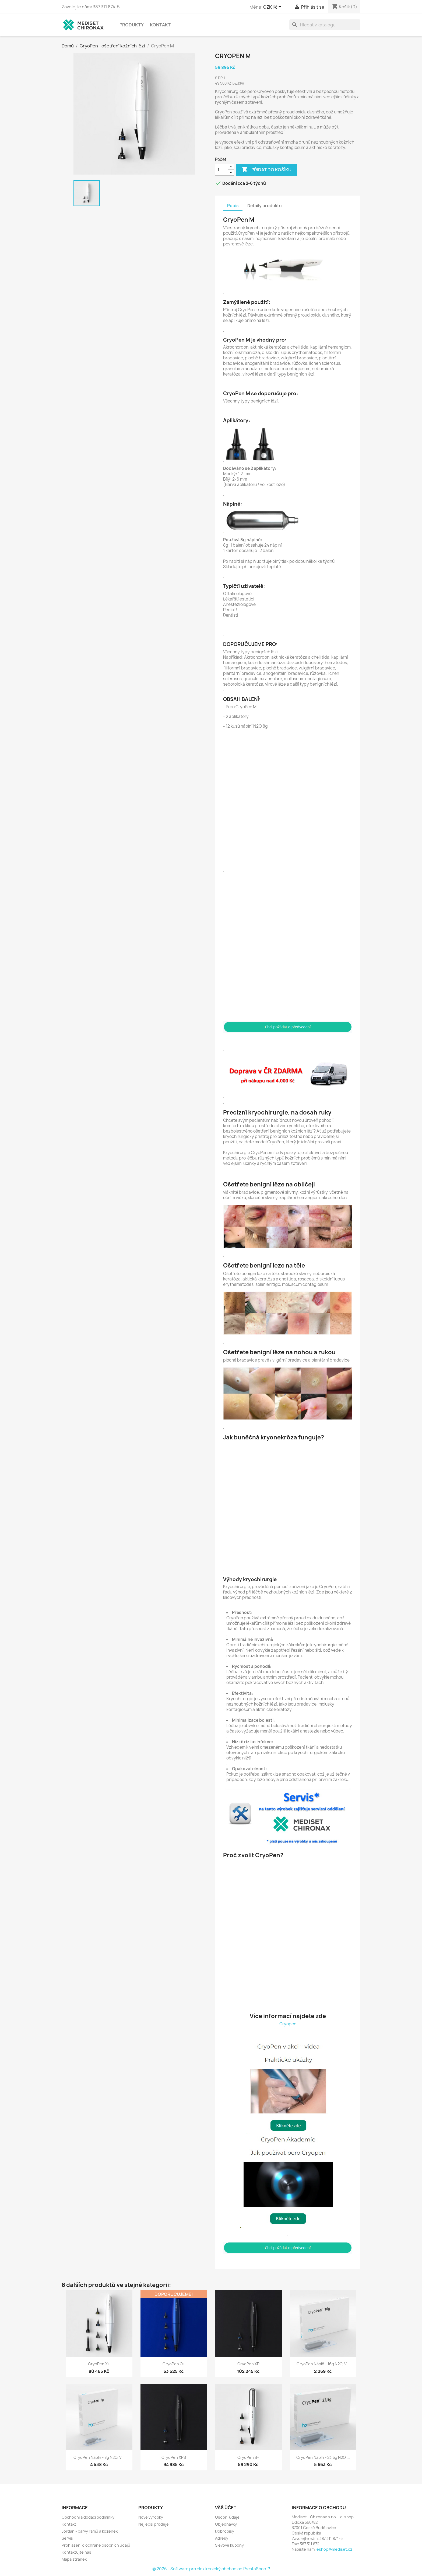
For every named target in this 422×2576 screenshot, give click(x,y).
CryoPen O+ (174, 2363)
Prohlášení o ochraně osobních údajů (96, 2545)
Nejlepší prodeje (153, 2524)
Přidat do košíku (266, 169)
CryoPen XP (248, 2363)
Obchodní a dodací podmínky (88, 2517)
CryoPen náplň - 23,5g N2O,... (323, 2457)
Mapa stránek (74, 2559)
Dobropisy (224, 2531)
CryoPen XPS (173, 2457)
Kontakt (160, 25)
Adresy (221, 2538)
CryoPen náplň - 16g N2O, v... (323, 2363)
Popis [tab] (232, 206)
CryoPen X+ (99, 2363)
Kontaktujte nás (76, 2552)
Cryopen (287, 2024)
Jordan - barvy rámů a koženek (90, 2531)
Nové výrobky (150, 2517)
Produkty (131, 25)
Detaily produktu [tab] (264, 206)
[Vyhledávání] (324, 24)
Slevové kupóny (229, 2545)
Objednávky (226, 2524)
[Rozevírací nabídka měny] (273, 7)
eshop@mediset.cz (334, 2549)
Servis (67, 2538)
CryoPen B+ (248, 2457)
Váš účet (225, 2508)
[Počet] (221, 170)
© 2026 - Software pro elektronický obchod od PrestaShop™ (211, 2569)
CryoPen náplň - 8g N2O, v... (99, 2457)
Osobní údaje (227, 2517)
